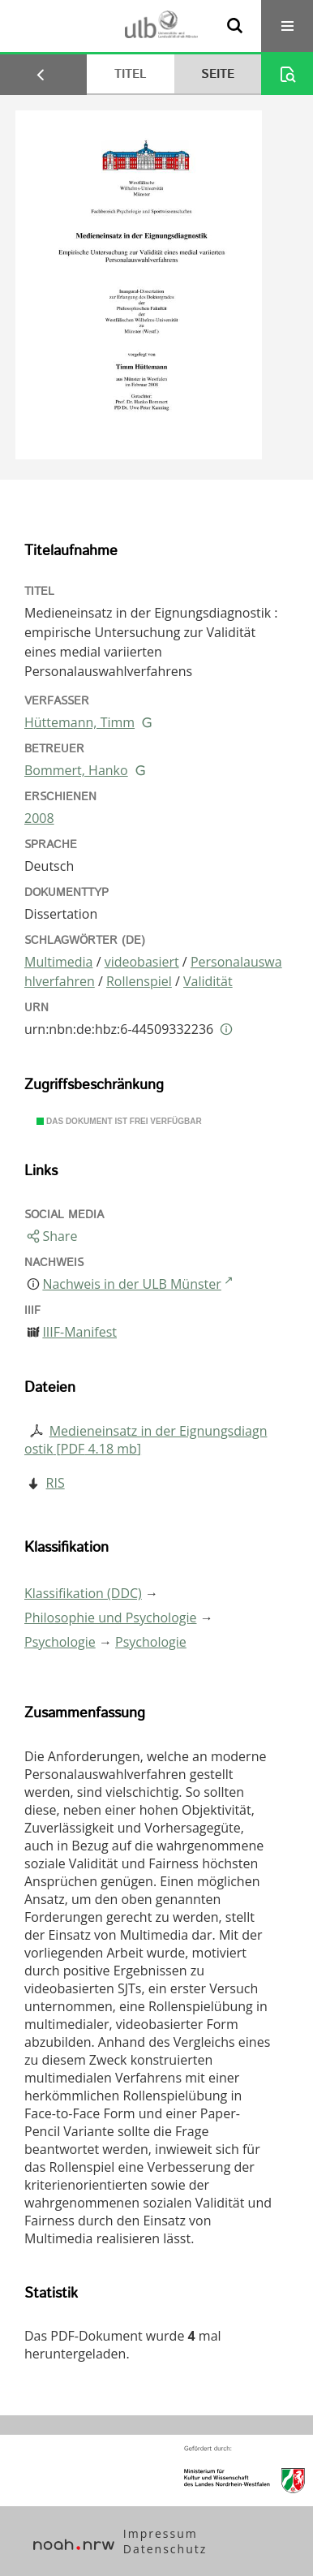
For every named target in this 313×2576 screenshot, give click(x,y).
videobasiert (142, 962)
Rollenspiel (139, 981)
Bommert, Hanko (76, 770)
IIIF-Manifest (79, 1332)
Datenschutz (165, 2549)
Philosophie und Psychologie (110, 1617)
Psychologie (60, 1642)
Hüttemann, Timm (79, 722)
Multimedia (58, 962)
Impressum (160, 2533)
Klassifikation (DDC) (83, 1593)
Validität (208, 981)
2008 (39, 818)
